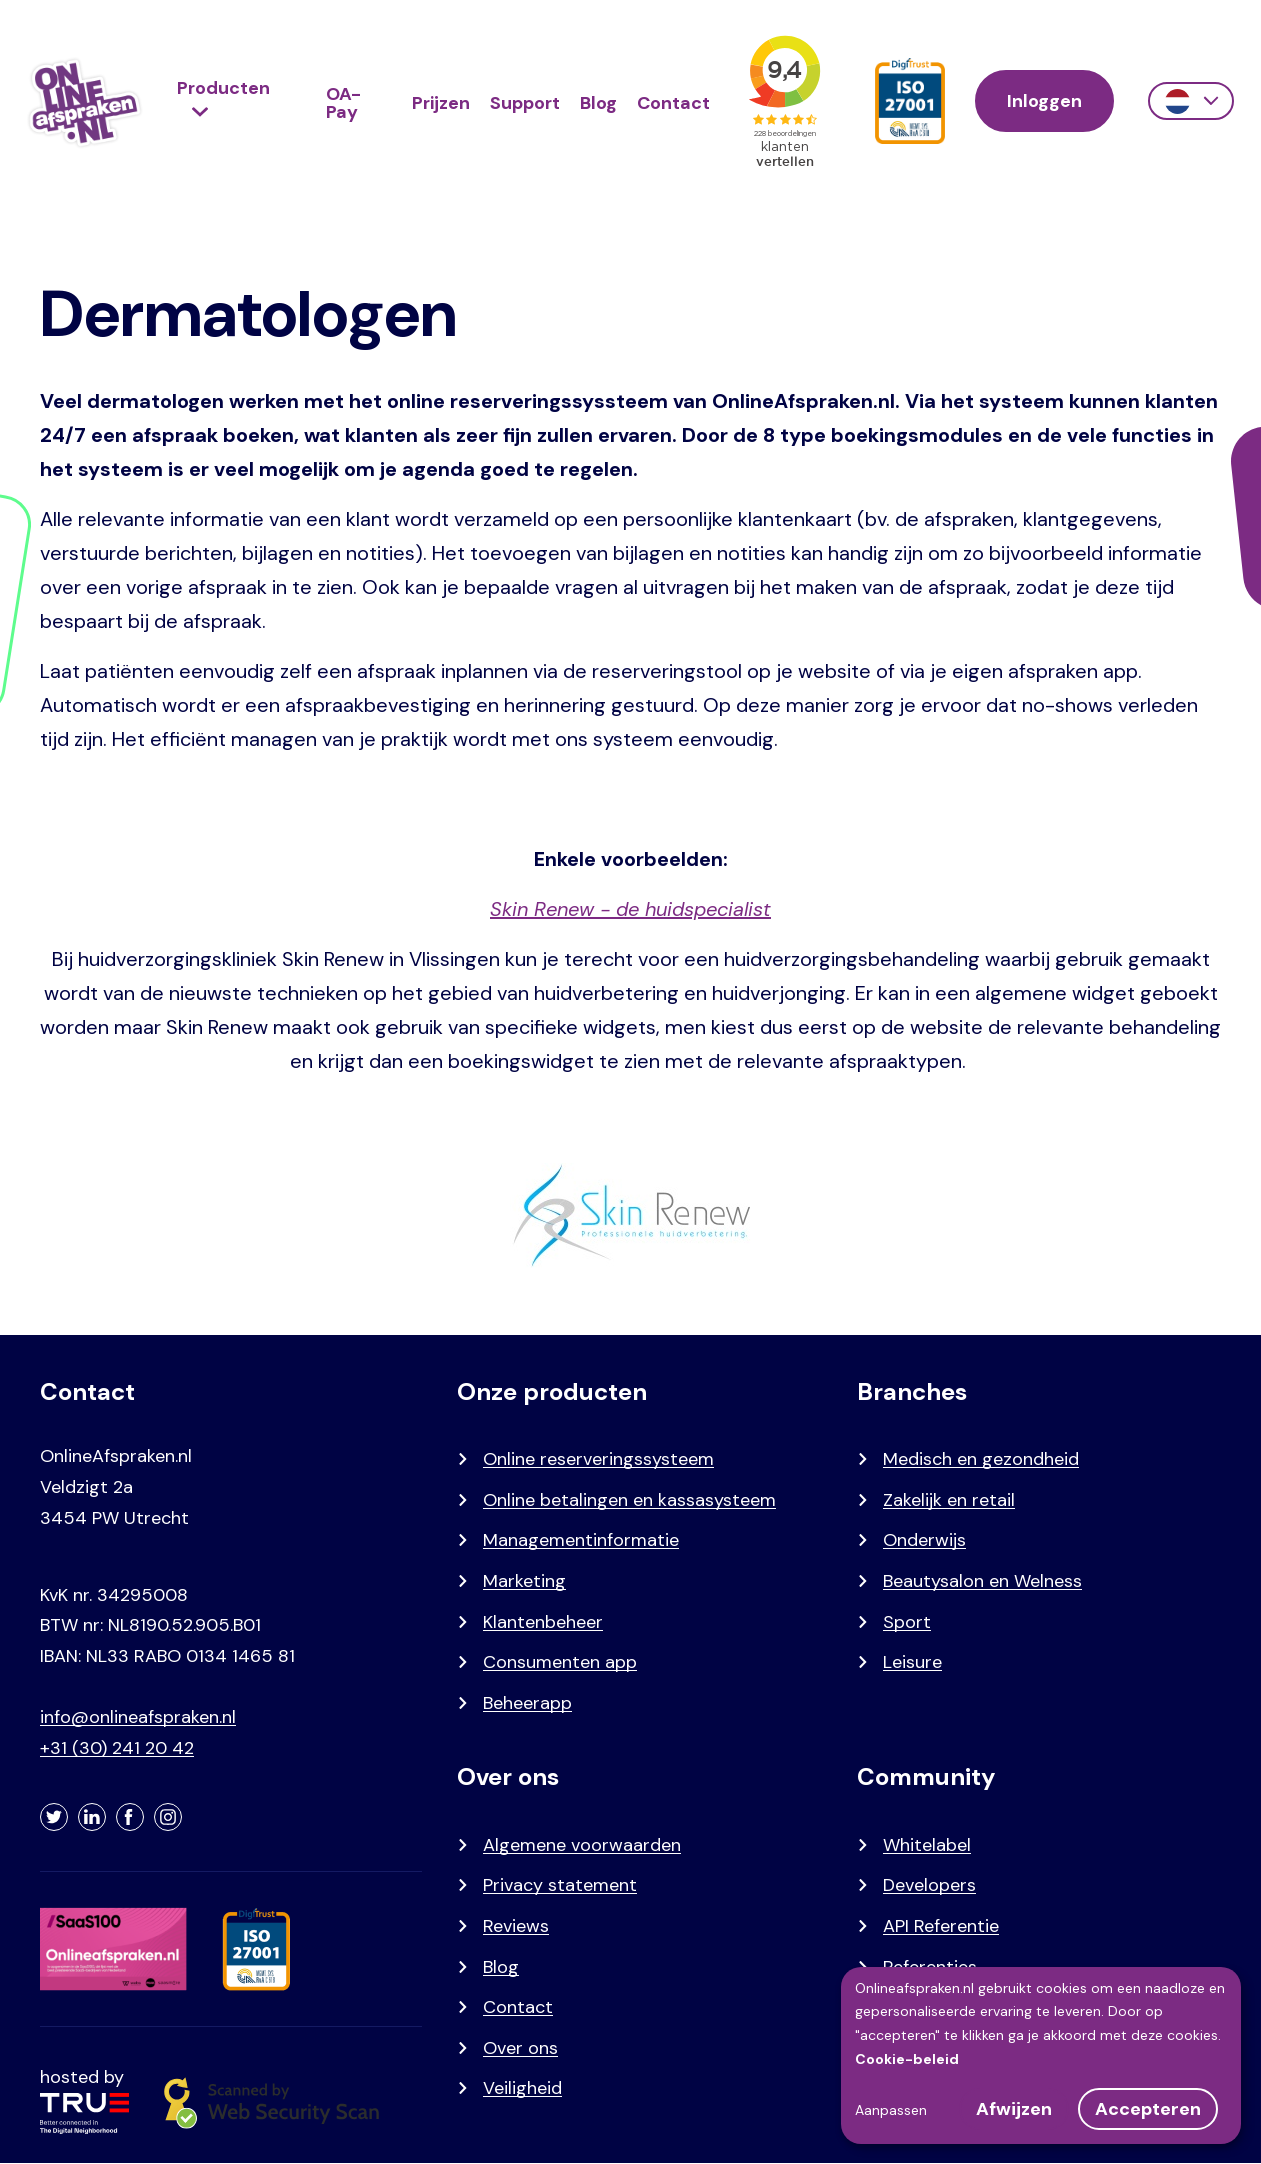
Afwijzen (1014, 2109)
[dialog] (1041, 2055)
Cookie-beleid (907, 2059)
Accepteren (1148, 2109)
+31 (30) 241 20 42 (117, 1748)
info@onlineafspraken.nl (138, 1717)
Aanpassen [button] (891, 2110)
